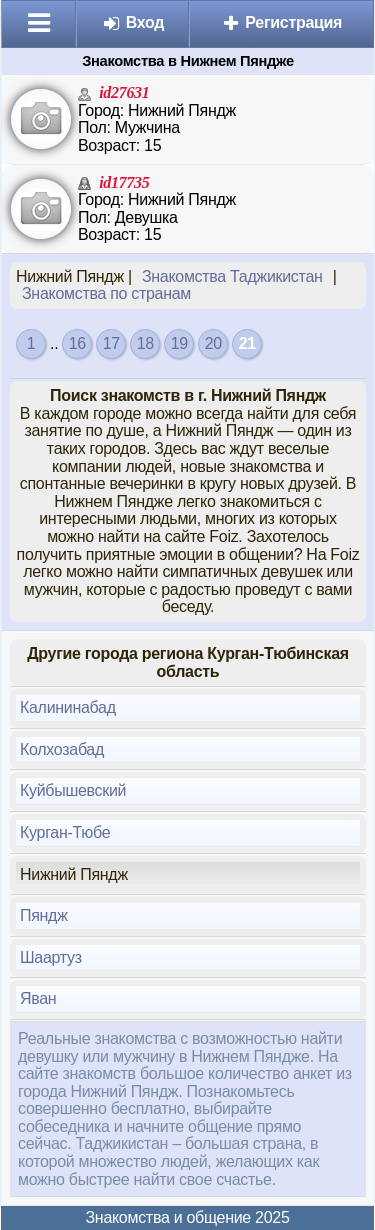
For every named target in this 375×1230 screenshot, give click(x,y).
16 (77, 343)
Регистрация (281, 22)
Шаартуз (51, 957)
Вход (133, 22)
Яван (38, 998)
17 (111, 343)
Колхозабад (62, 749)
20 (213, 343)
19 (179, 343)
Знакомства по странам (106, 293)
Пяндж (44, 915)
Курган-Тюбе (65, 832)
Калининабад (68, 707)
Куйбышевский (73, 790)
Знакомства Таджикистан (232, 276)
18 (145, 343)
